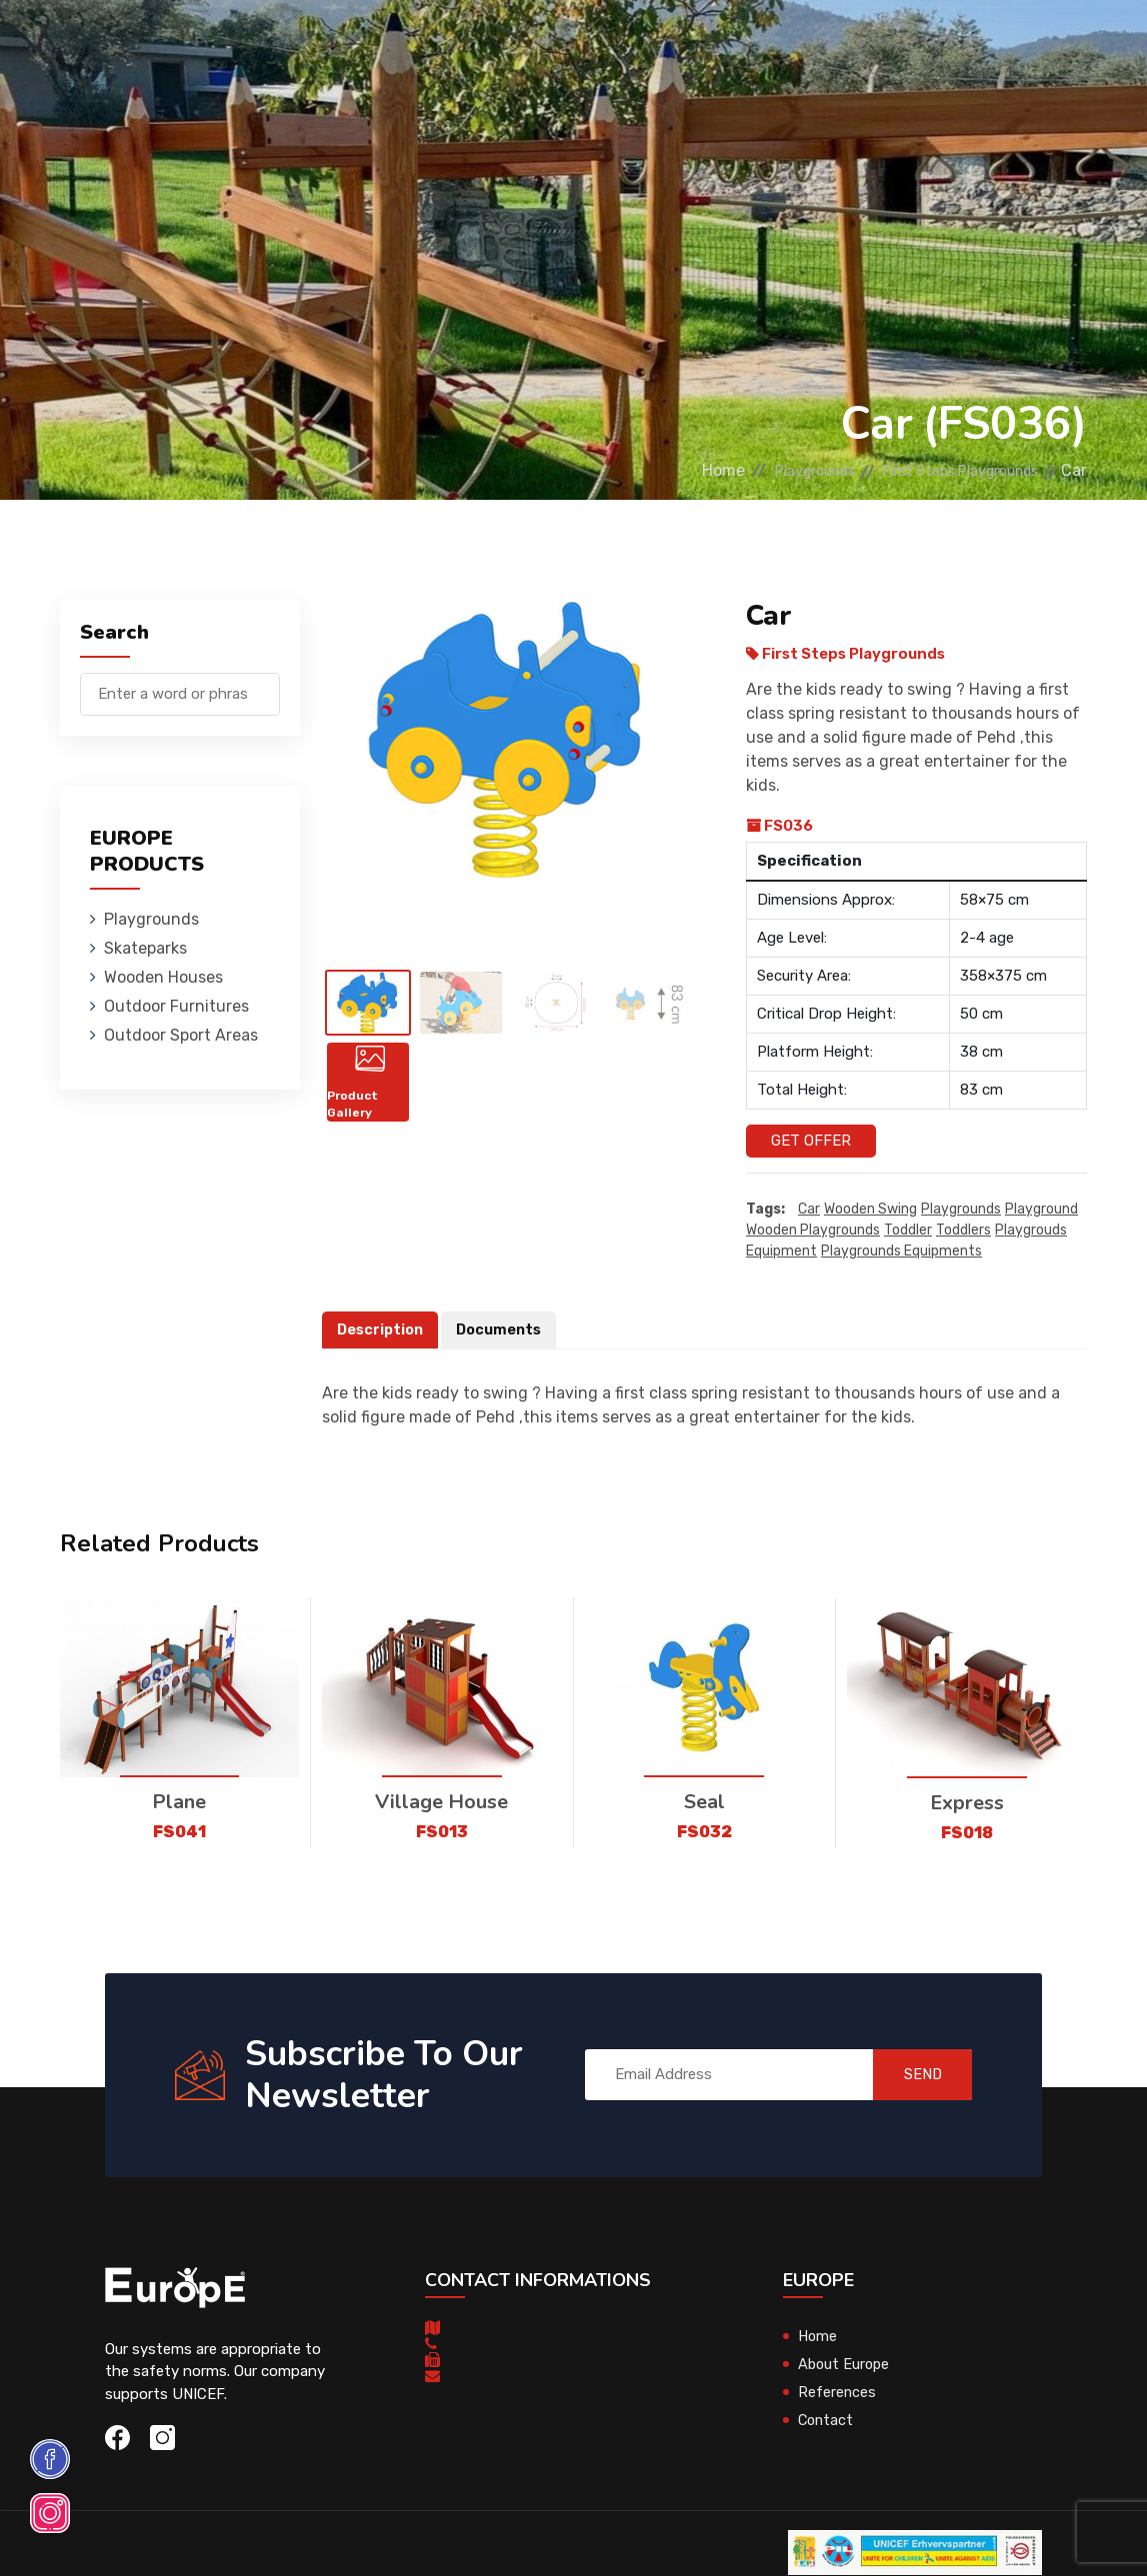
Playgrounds (255, 44)
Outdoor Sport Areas (181, 1035)
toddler (908, 1230)
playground (1041, 1209)
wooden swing (870, 1209)
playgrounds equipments (901, 1251)
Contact (827, 2420)
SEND (912, 2075)
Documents (504, 1329)
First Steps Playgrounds (946, 470)
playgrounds (961, 1209)
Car (809, 1209)
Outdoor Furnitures (654, 44)
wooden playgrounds (813, 1230)
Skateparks (371, 44)
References (837, 2392)
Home (669, 470)
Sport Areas (803, 44)
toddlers (963, 1230)
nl (1018, 47)
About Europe (845, 2364)
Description (382, 1329)
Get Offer (811, 1141)
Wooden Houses (495, 44)
